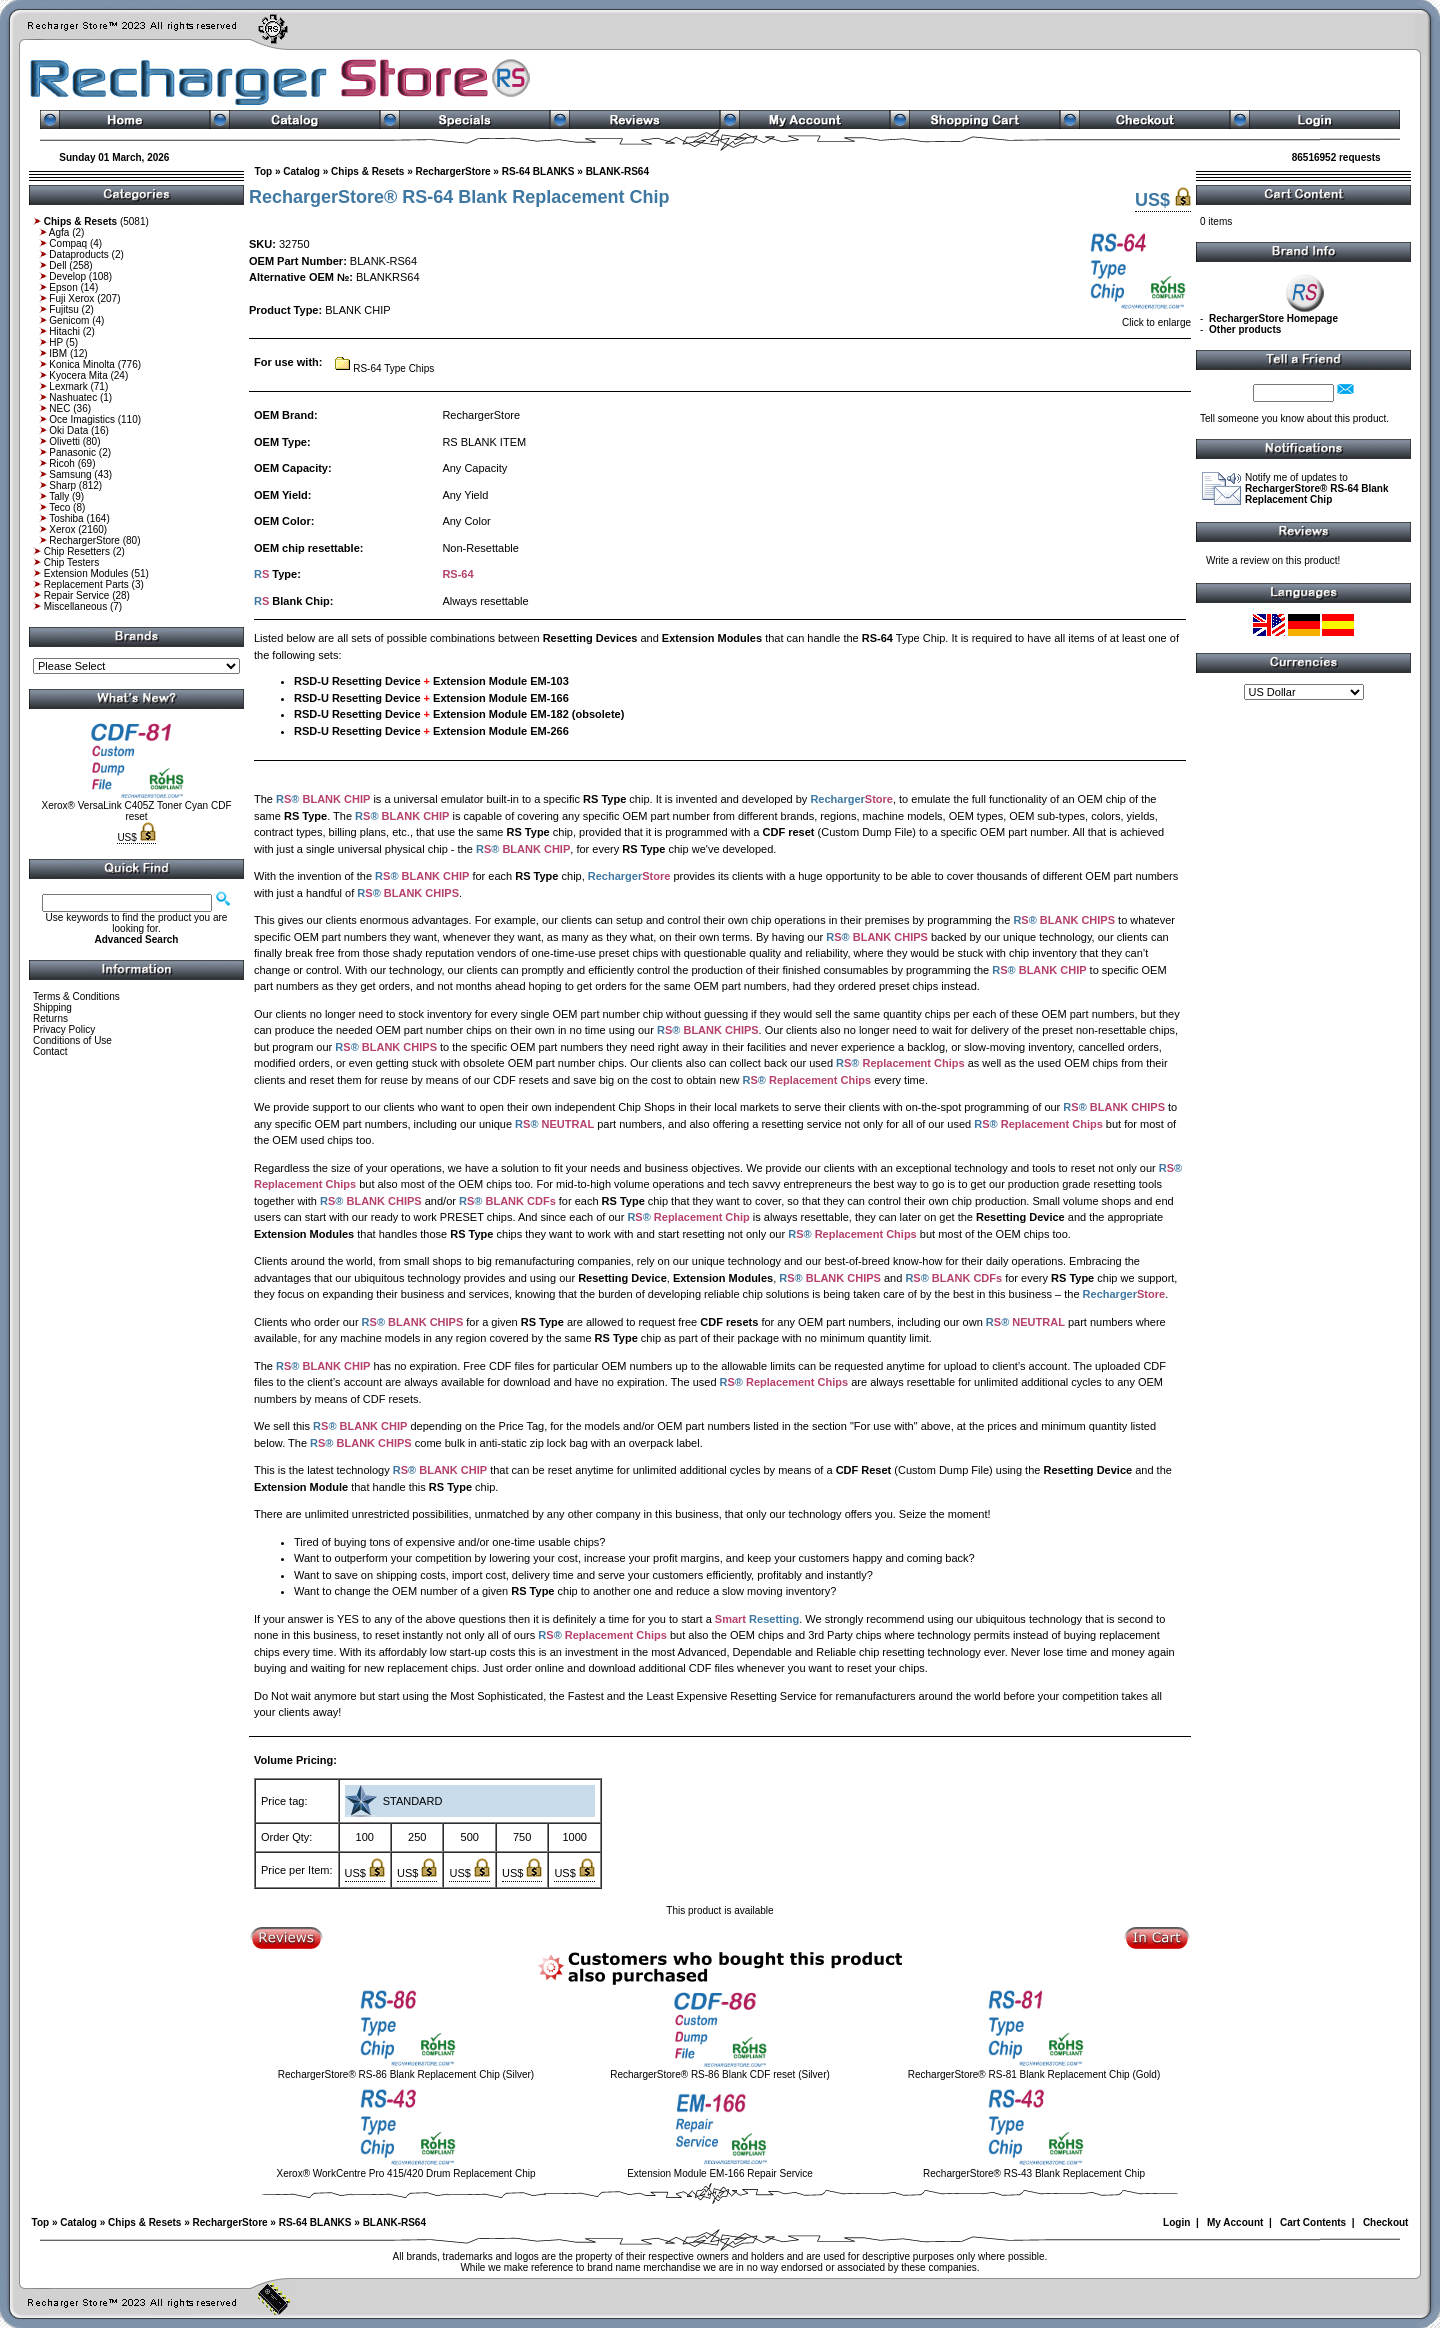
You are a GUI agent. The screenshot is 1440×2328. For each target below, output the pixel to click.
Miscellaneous (75, 606)
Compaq (68, 243)
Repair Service (77, 595)
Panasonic (72, 452)
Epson (63, 287)
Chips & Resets (367, 171)
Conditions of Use (72, 1040)
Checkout (1386, 2222)
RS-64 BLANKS (538, 171)
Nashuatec (73, 397)
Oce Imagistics (82, 419)
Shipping (52, 1007)
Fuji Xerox (71, 298)
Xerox (62, 529)
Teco (59, 507)
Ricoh (62, 463)
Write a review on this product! (1273, 560)
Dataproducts (78, 254)
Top (264, 171)
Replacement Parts (86, 584)
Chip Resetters (77, 551)
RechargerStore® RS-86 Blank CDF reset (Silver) (720, 2074)
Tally (59, 496)
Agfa (59, 232)
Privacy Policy (64, 1029)
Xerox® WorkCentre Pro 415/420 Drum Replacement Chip (406, 2173)
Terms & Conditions (76, 996)
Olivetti (64, 441)
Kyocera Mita (78, 375)
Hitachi (64, 331)
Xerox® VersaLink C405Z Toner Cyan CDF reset (136, 811)
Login (1176, 2222)
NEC (59, 408)
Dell (57, 265)
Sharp (62, 485)
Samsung (70, 474)
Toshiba (66, 518)
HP (56, 342)
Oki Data (68, 430)
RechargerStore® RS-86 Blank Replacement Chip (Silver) (406, 2074)
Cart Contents (1313, 2222)
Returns (50, 1018)
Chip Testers (71, 562)
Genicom (69, 320)
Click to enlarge (1138, 318)
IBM (58, 353)
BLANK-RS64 (617, 171)
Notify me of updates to (1317, 488)
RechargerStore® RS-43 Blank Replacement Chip (1034, 2173)
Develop (67, 276)
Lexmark (68, 386)
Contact (50, 1051)
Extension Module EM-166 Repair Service (720, 2173)
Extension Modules (86, 573)
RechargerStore (84, 540)
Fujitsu (63, 309)
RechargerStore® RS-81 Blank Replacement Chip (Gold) (1034, 2074)
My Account (1235, 2222)
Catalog (301, 171)
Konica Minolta (82, 364)
